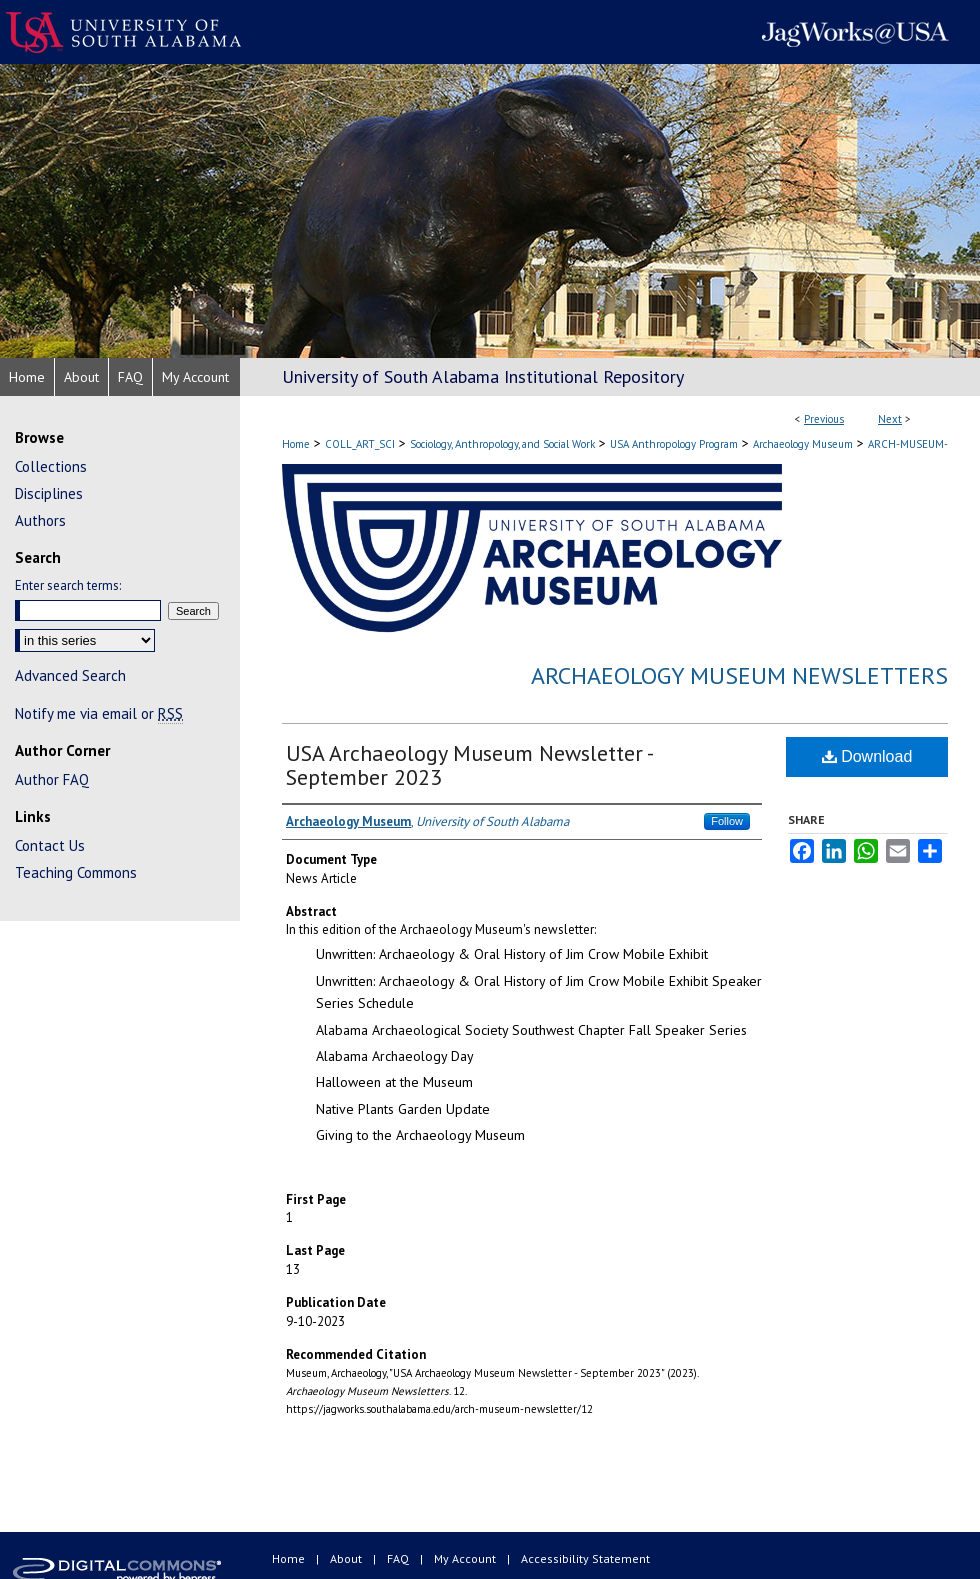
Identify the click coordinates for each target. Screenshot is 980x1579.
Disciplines (49, 493)
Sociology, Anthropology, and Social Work (502, 444)
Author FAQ (52, 779)
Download (867, 756)
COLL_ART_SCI (360, 444)
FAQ (399, 1558)
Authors (40, 520)
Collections (51, 466)
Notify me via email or (99, 713)
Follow (727, 821)
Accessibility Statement (585, 1558)
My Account (466, 1558)
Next (890, 419)
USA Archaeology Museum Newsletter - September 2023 (469, 765)
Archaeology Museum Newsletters (739, 675)
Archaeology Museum (803, 444)
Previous (824, 419)
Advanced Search (70, 675)
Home (296, 444)
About (347, 1558)
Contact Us (50, 845)
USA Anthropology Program (674, 444)
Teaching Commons (76, 872)
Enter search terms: (68, 585)
